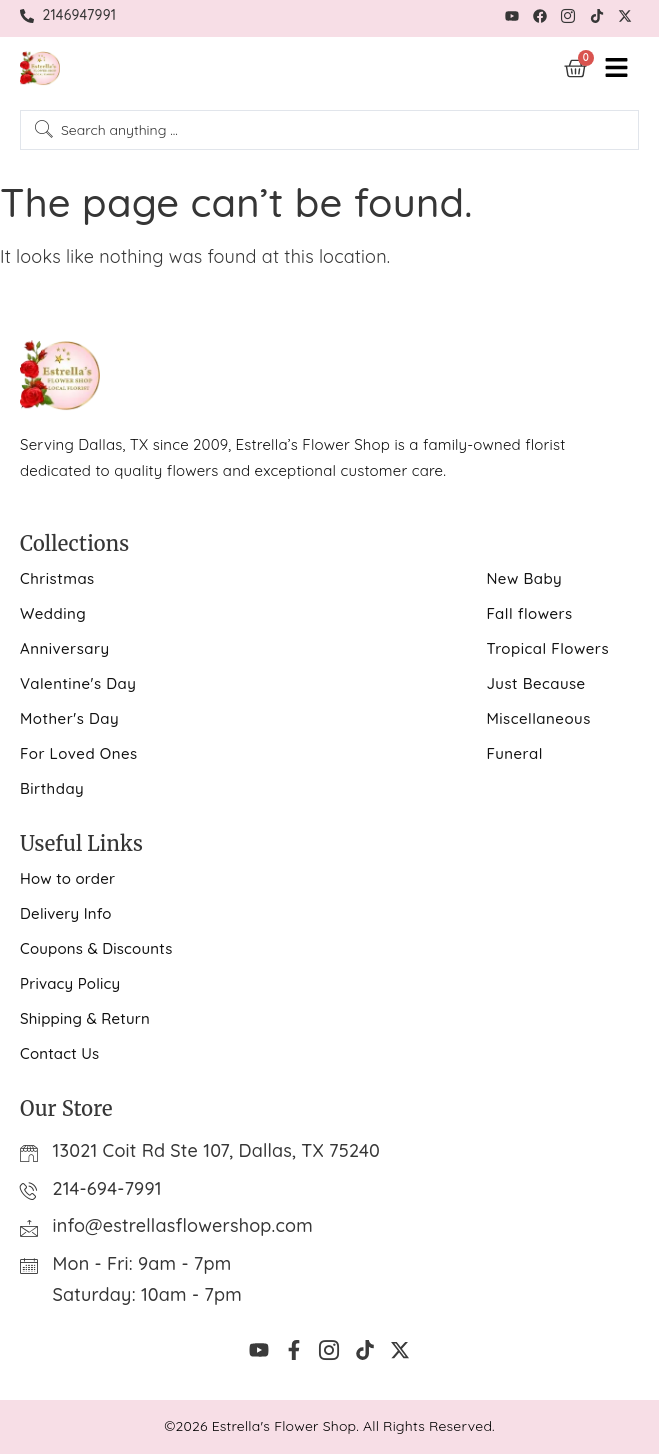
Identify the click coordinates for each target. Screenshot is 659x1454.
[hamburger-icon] (616, 68)
